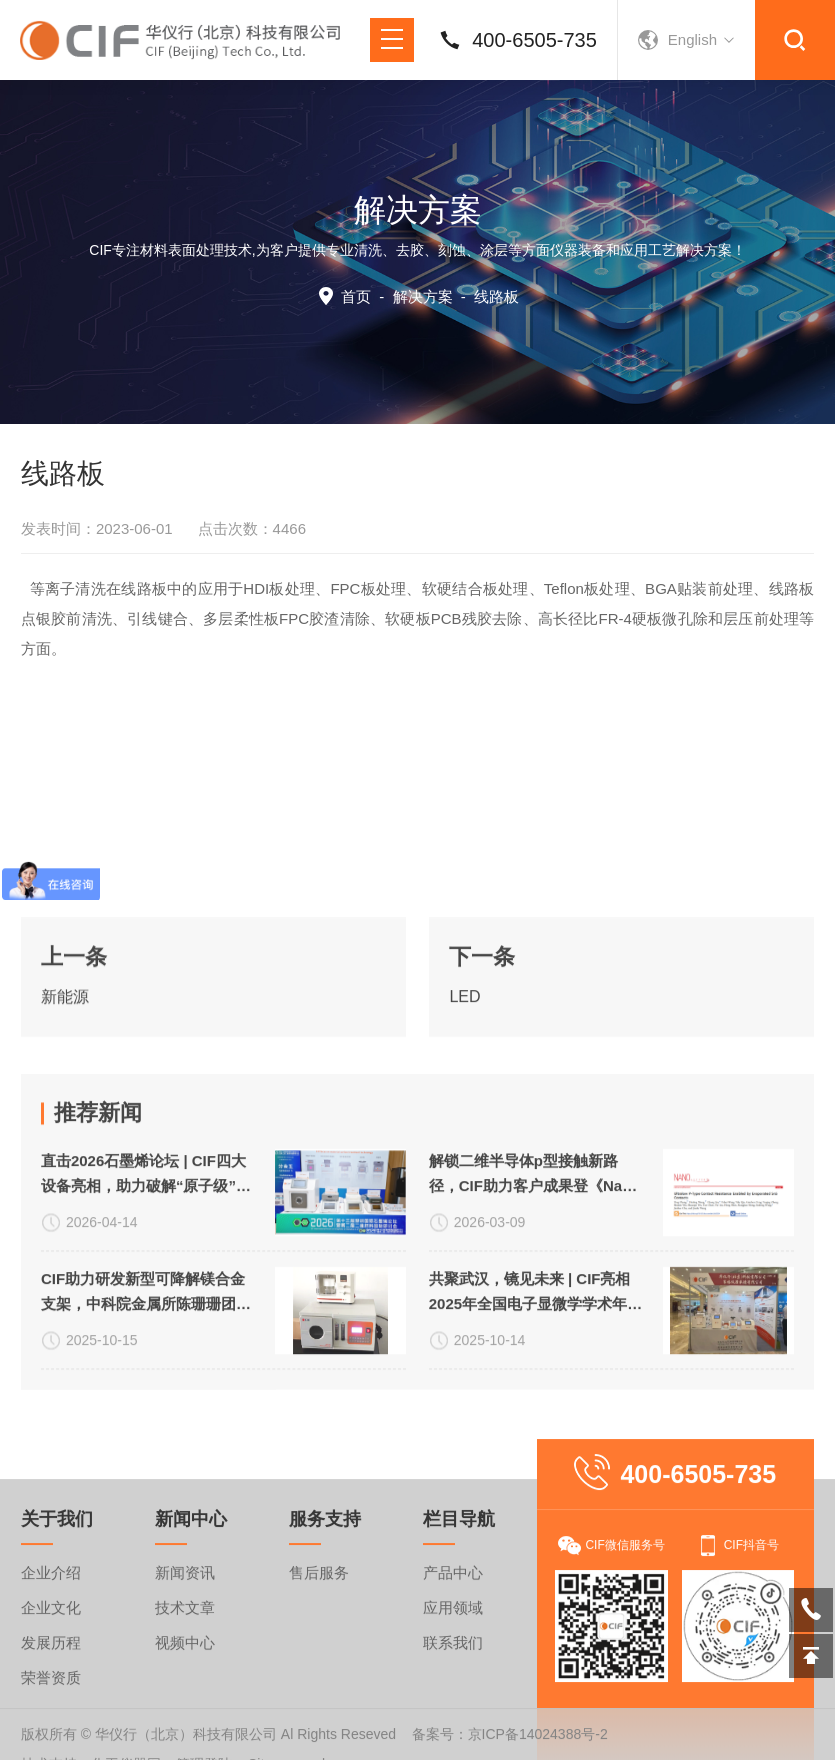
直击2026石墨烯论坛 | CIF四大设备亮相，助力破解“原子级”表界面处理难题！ (146, 1357)
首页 (356, 296)
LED (464, 1076)
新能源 (65, 1076)
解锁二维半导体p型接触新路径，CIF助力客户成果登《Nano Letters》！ (535, 1357)
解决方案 (423, 296)
